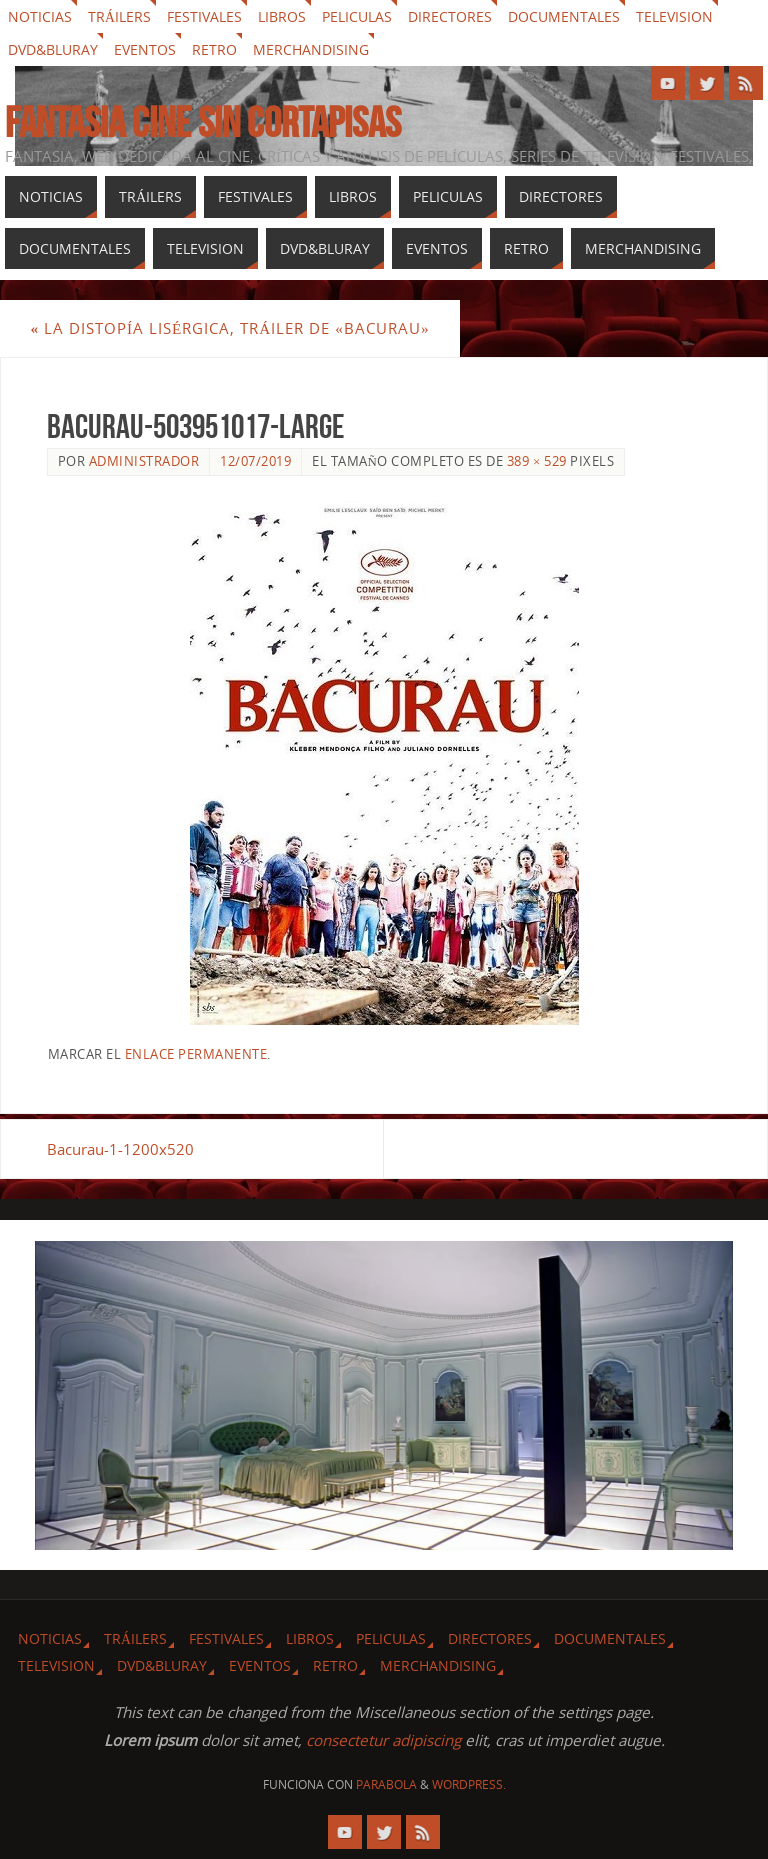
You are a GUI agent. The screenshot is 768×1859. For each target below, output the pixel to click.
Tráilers (119, 16)
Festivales (204, 16)
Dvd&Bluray (53, 49)
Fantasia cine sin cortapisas (203, 122)
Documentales (564, 16)
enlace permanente (196, 1054)
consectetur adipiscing (383, 1740)
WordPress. (469, 1784)
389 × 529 (537, 461)
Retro (214, 49)
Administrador (144, 461)
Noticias (40, 16)
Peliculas (357, 16)
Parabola (386, 1784)
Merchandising (311, 49)
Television (674, 16)
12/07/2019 (255, 461)
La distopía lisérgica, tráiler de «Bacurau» (229, 328)
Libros (282, 16)
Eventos (145, 49)
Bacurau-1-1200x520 (120, 1149)
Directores (450, 16)
